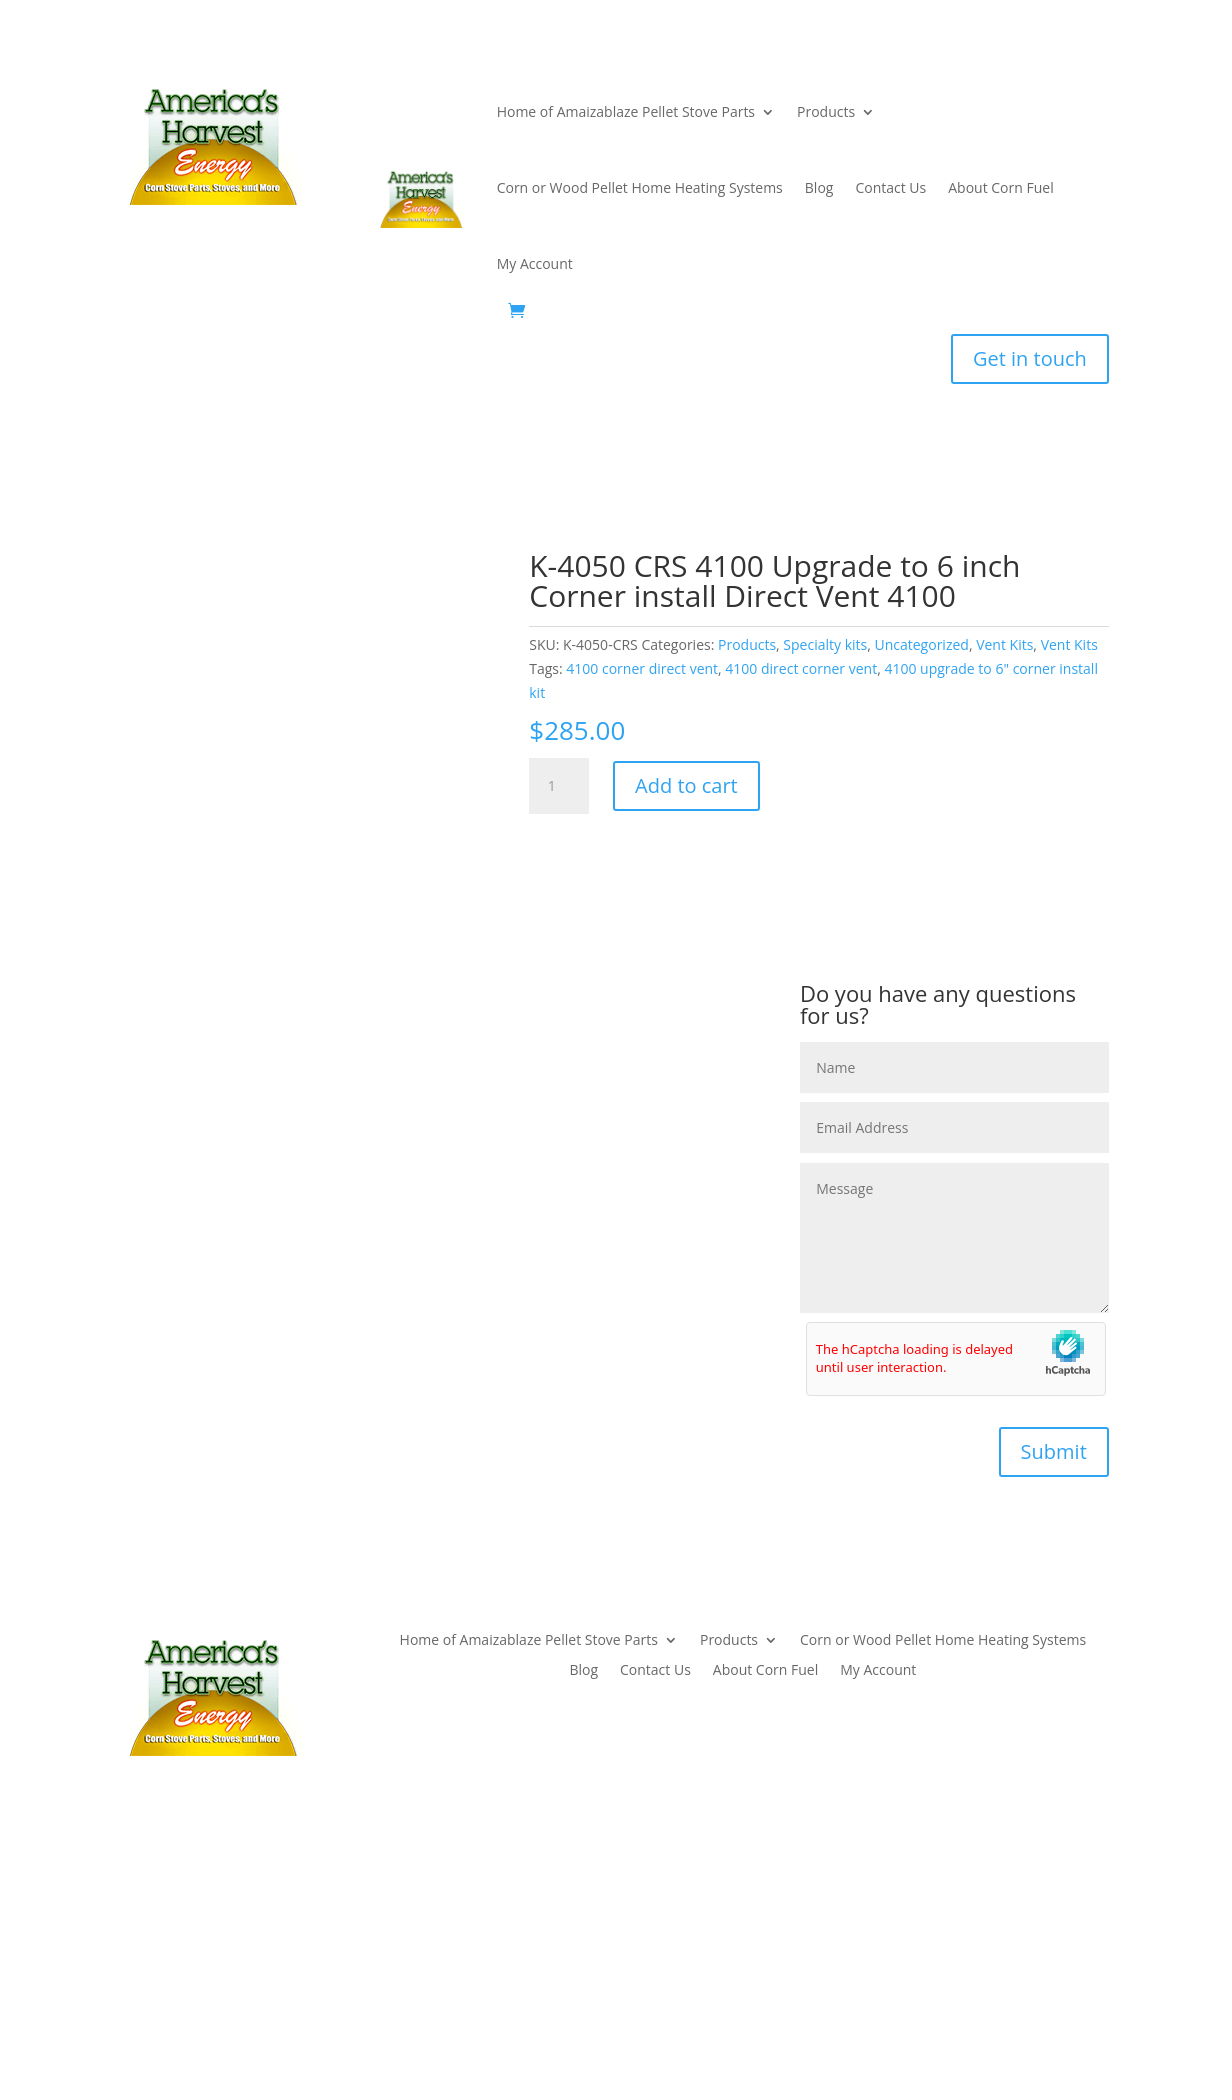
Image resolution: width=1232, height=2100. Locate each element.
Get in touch (1030, 358)
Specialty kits (825, 644)
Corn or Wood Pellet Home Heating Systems (640, 187)
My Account (535, 263)
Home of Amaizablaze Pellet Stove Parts (626, 111)
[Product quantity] (559, 786)
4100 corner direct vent (642, 668)
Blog (819, 187)
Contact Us (890, 187)
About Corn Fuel (1000, 187)
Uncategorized (921, 644)
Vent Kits (1004, 644)
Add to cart (686, 785)
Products (826, 111)
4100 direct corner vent (801, 668)
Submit (1054, 1451)
